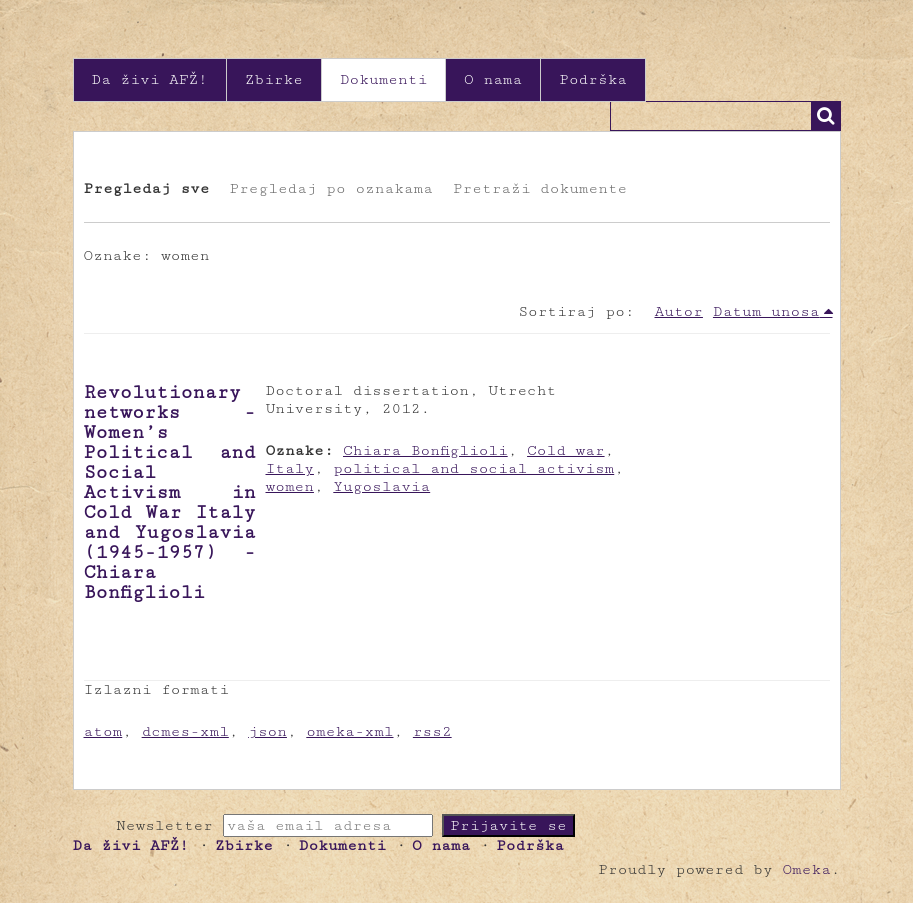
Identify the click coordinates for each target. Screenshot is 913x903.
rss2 (432, 731)
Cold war (566, 450)
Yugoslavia (381, 486)
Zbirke (274, 79)
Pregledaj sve (147, 188)
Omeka (806, 869)
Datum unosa (766, 311)
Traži (826, 116)
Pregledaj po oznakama (330, 188)
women (290, 486)
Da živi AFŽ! (150, 79)
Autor (679, 311)
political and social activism (473, 468)
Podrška (593, 79)
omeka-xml (349, 731)
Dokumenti (383, 79)
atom (103, 731)
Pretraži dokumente (540, 188)
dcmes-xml (185, 731)
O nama (493, 79)
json (267, 731)
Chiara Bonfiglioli (425, 450)
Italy (290, 468)
